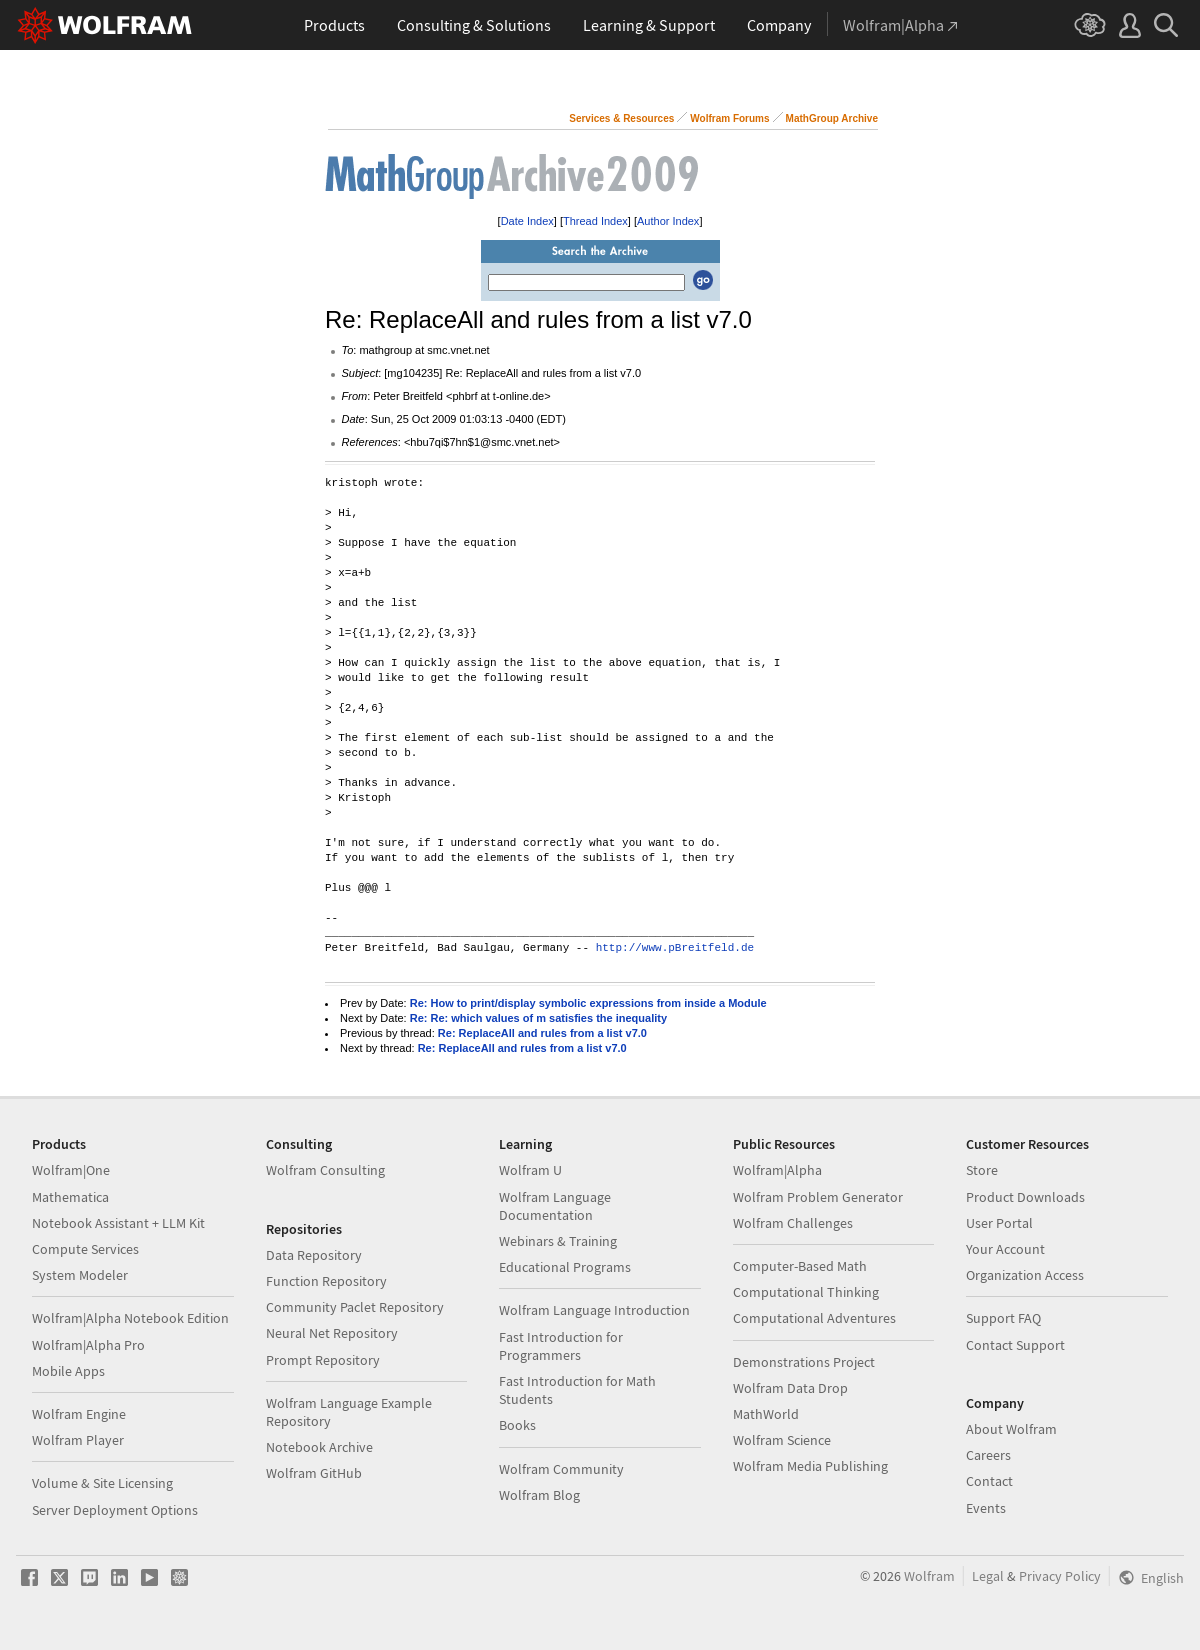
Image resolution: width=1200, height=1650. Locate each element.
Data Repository (314, 1255)
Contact (989, 1481)
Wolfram (929, 1576)
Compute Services (85, 1249)
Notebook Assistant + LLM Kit (118, 1223)
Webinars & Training (558, 1241)
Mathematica (70, 1197)
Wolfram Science (782, 1440)
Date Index (527, 221)
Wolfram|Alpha (777, 1170)
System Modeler (80, 1275)
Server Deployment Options (115, 1510)
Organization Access (1025, 1275)
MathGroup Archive (832, 118)
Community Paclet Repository (355, 1307)
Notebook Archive (319, 1447)
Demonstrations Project (804, 1362)
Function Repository (326, 1281)
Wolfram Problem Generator (818, 1197)
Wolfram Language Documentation (555, 1206)
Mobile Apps (68, 1371)
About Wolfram (1011, 1429)
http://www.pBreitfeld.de (675, 948)
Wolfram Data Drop (790, 1388)
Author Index (668, 221)
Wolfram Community (561, 1469)
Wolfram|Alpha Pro (88, 1345)
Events (986, 1508)
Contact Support (1015, 1345)
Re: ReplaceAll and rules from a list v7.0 (542, 1033)
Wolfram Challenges (793, 1223)
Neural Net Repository (332, 1333)
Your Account (1005, 1249)
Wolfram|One (71, 1170)
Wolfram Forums (729, 118)
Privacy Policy (1060, 1576)
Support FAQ (1003, 1318)
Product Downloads (1025, 1197)
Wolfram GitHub (314, 1473)
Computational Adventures (814, 1318)
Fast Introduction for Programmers (561, 1346)
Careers (988, 1455)
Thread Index (595, 221)
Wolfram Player (78, 1440)
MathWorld (766, 1414)
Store (982, 1170)
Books (517, 1425)
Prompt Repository (323, 1360)
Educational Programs (565, 1267)
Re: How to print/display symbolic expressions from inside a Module (588, 1003)
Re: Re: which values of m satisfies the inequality (538, 1018)
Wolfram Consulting (325, 1170)
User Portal (999, 1223)
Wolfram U (530, 1170)
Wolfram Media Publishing (810, 1466)
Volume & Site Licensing (102, 1483)
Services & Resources (621, 118)
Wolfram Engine (79, 1414)
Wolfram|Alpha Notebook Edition (130, 1318)
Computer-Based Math (800, 1266)
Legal (988, 1576)
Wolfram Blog (539, 1495)
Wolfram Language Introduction (594, 1310)
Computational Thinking (806, 1292)
